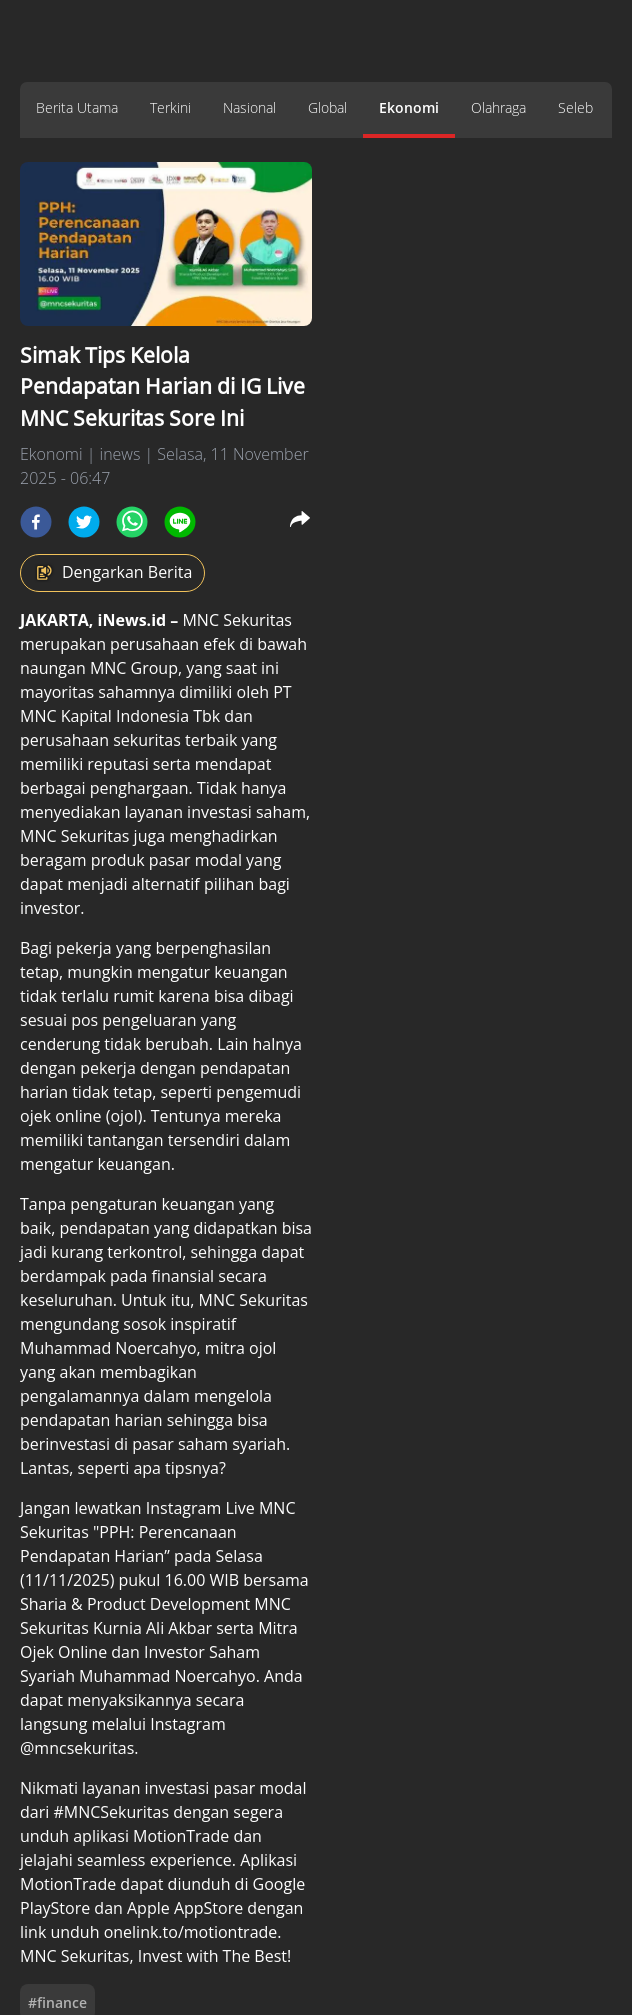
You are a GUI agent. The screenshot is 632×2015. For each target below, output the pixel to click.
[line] (180, 522)
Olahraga (498, 107)
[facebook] (36, 522)
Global (327, 107)
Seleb (575, 107)
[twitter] (84, 522)
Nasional (249, 107)
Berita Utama (77, 107)
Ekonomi (409, 107)
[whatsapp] (132, 522)
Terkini (170, 107)
